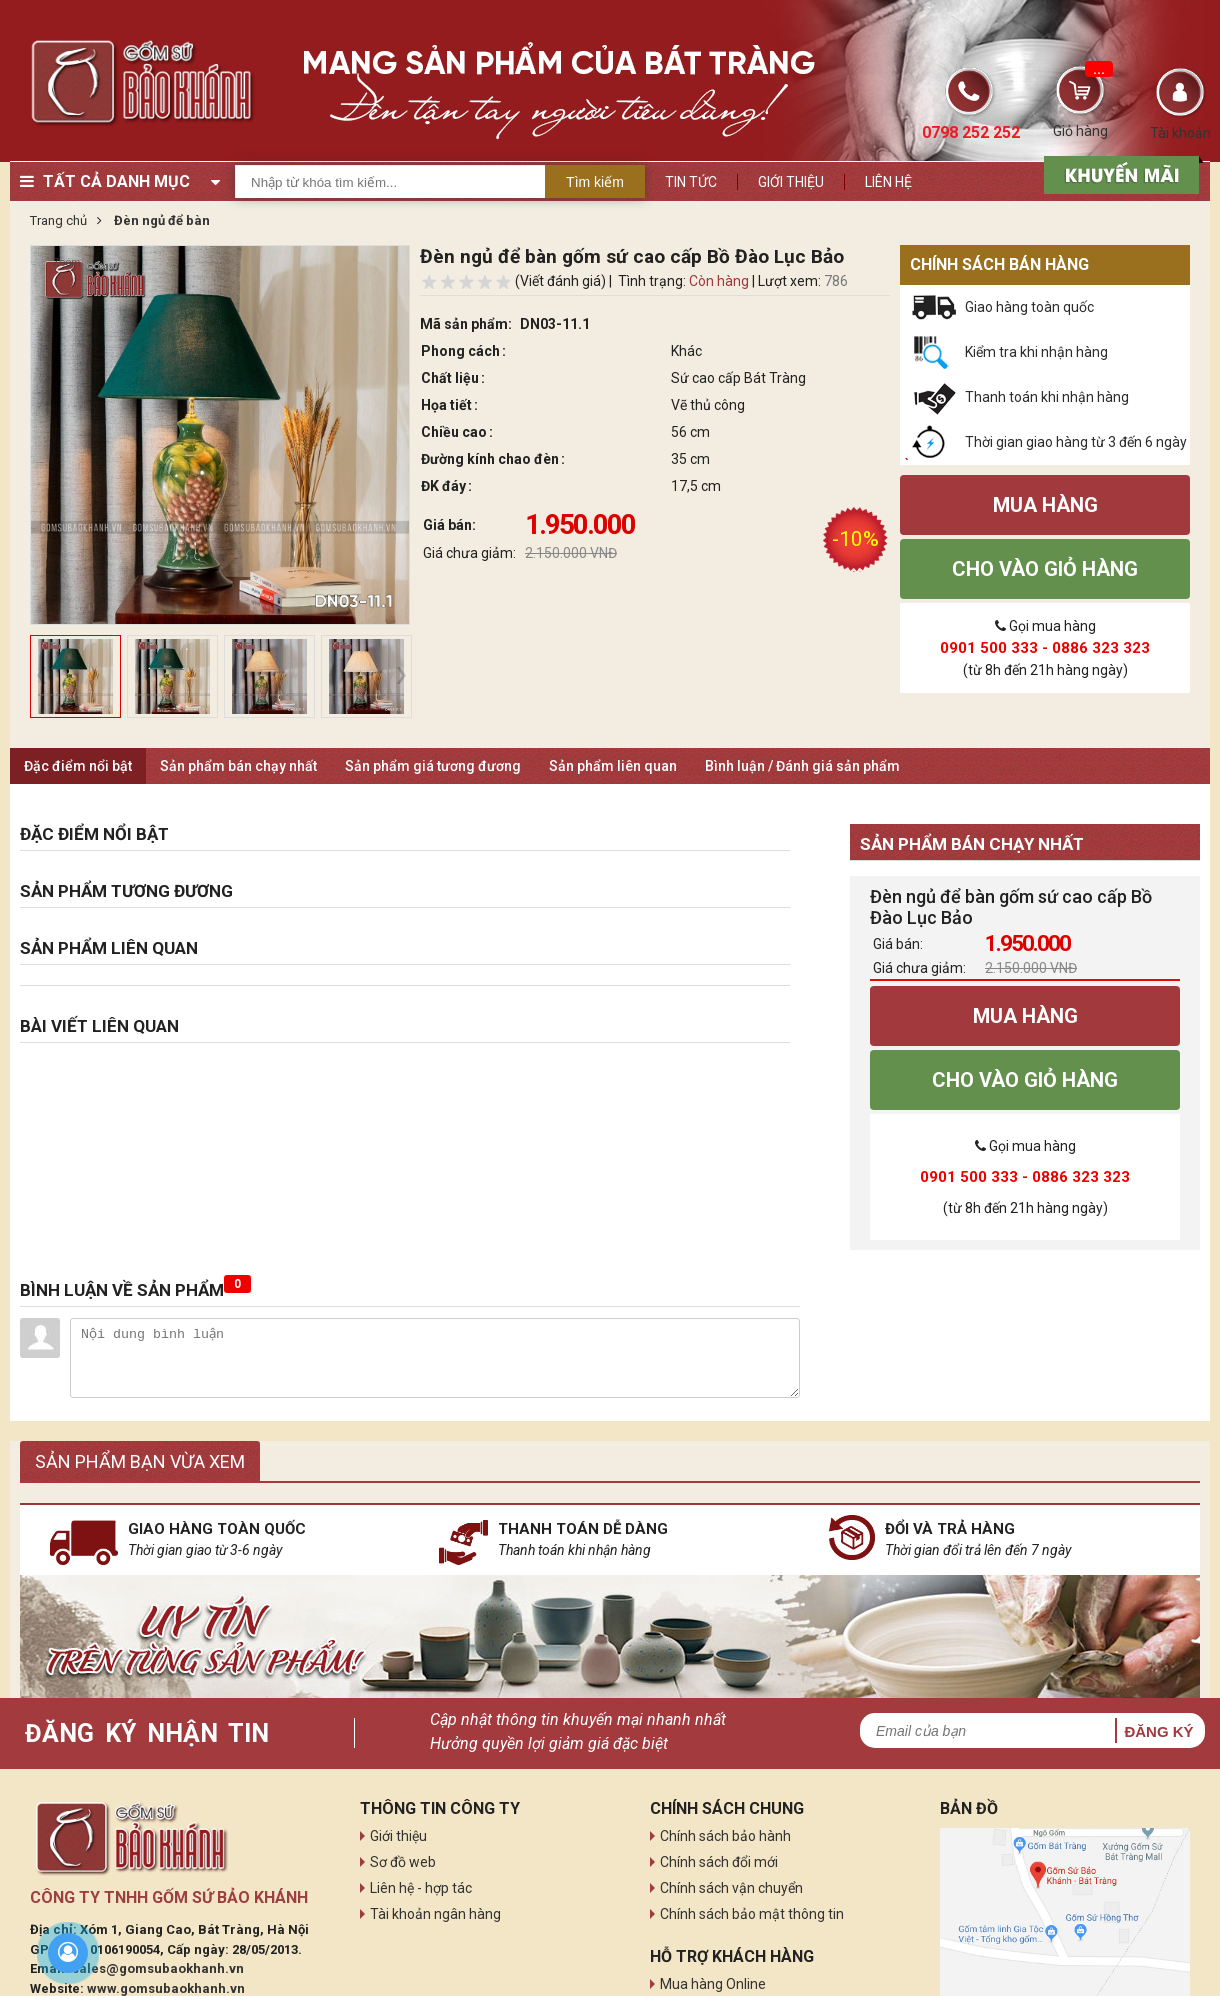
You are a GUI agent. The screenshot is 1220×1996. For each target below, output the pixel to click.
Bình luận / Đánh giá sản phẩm (802, 766)
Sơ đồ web (403, 1862)
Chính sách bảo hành (725, 1836)
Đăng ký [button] (1158, 1731)
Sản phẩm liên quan (613, 766)
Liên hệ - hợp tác (421, 1888)
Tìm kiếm (595, 182)
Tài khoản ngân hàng (435, 1914)
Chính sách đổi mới (719, 1862)
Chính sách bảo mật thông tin (752, 1914)
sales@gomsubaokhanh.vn (158, 1968)
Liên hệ (888, 182)
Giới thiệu (791, 182)
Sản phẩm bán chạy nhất (238, 766)
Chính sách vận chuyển (731, 1888)
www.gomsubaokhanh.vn (166, 1988)
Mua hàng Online (713, 1984)
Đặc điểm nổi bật (78, 766)
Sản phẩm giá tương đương (433, 766)
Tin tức (691, 182)
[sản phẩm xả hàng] (1118, 173)
